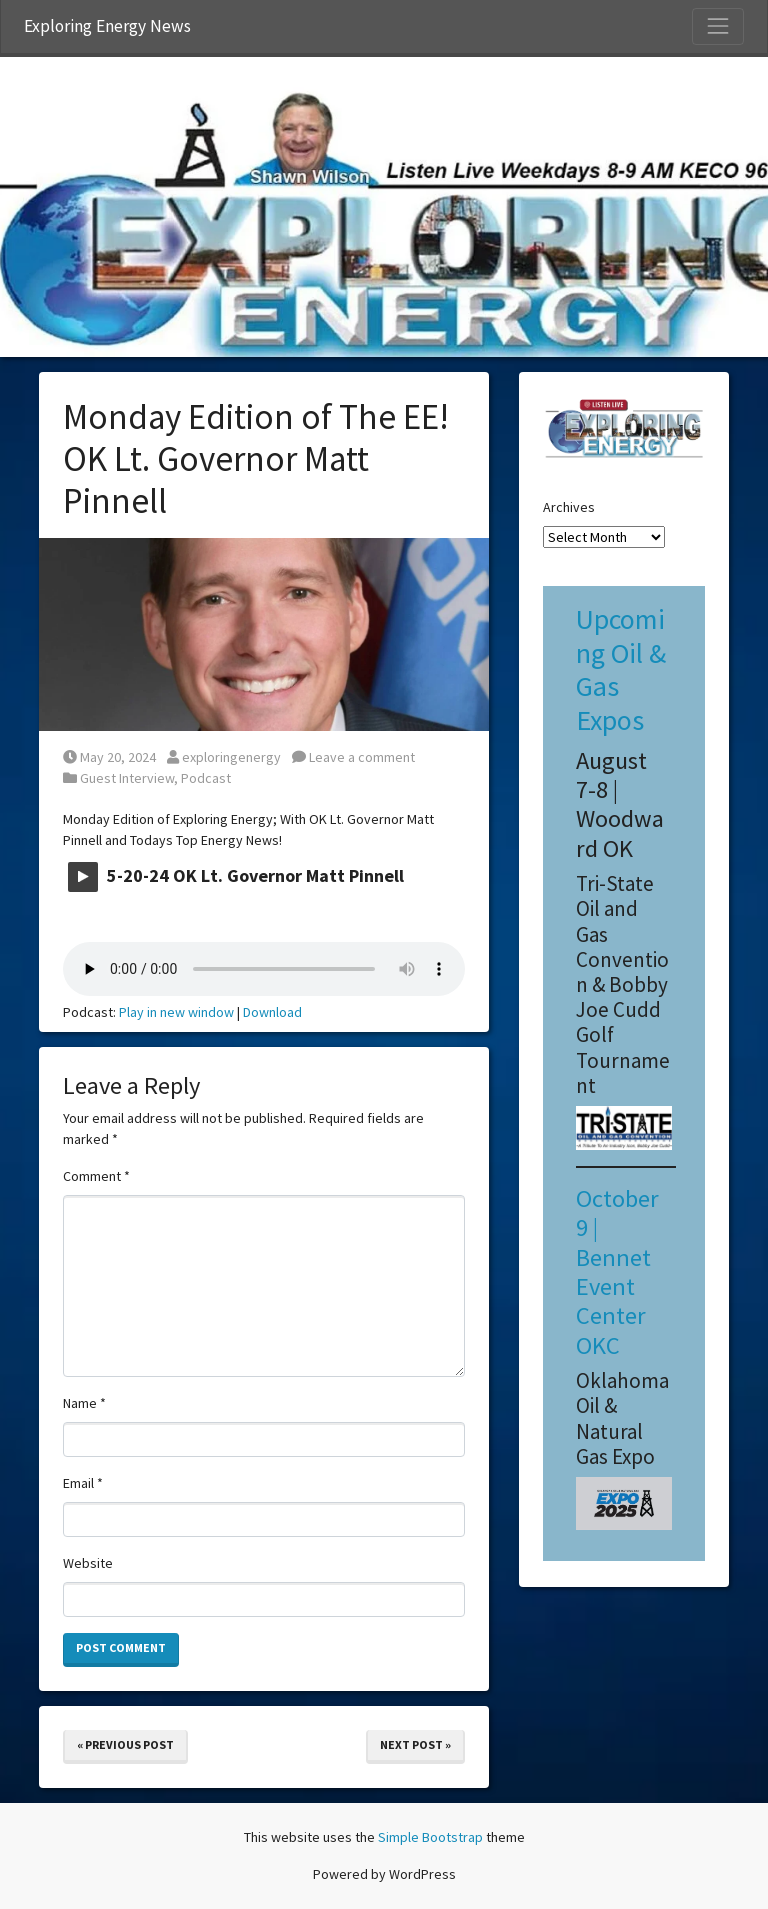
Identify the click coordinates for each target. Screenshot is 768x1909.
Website (88, 1563)
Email (83, 1483)
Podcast (206, 778)
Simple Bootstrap (430, 1837)
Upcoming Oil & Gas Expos (621, 669)
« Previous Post (125, 1744)
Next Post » (415, 1744)
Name (84, 1403)
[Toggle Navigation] (718, 26)
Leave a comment (353, 757)
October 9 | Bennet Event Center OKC (617, 1272)
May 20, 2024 (109, 757)
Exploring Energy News (107, 26)
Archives (569, 507)
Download (272, 1012)
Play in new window (176, 1012)
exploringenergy (224, 757)
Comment (96, 1176)
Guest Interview (127, 778)
